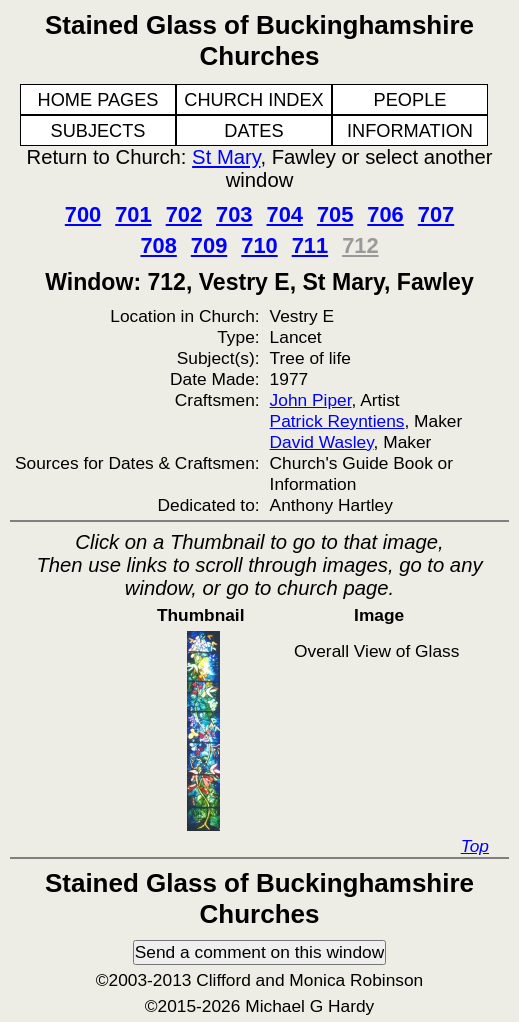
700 (83, 214)
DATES (253, 131)
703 (234, 214)
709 (209, 245)
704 (285, 214)
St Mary (226, 157)
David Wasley (322, 442)
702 (184, 214)
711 (310, 245)
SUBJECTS (98, 131)
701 (133, 214)
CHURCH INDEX (253, 100)
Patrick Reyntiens (337, 421)
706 (385, 214)
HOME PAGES (98, 100)
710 (259, 245)
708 (158, 245)
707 (436, 214)
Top (475, 846)
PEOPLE (410, 100)
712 (360, 245)
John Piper (311, 400)
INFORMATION (410, 131)
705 (335, 214)
